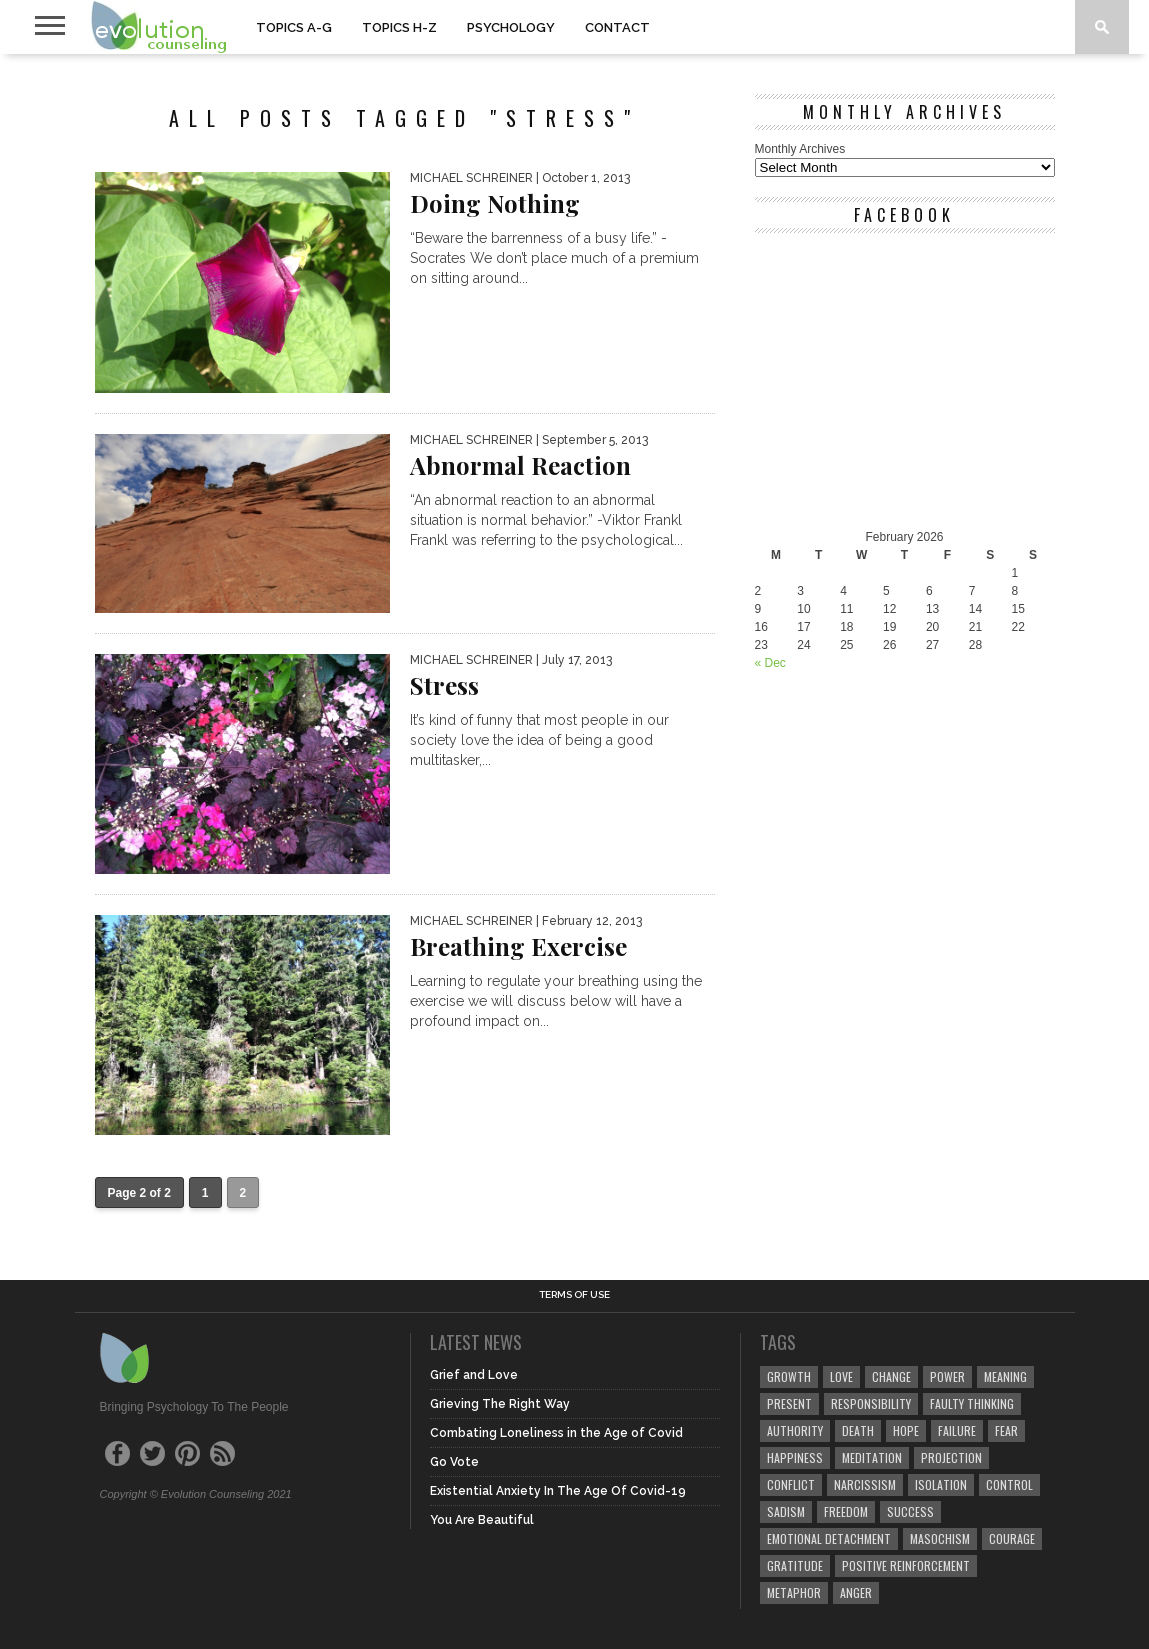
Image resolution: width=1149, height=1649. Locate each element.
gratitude (795, 1565)
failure (957, 1430)
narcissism (865, 1484)
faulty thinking (972, 1403)
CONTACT (617, 27)
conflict (791, 1484)
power (947, 1376)
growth (789, 1376)
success (910, 1511)
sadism (786, 1511)
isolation (941, 1484)
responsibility (871, 1403)
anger (856, 1592)
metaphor (794, 1592)
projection (951, 1457)
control (1009, 1484)
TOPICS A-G (294, 27)
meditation (872, 1457)
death (858, 1430)
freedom (846, 1511)
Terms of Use (574, 1295)
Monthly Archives (800, 149)
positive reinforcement (906, 1565)
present (789, 1403)
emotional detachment (829, 1538)
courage (1012, 1538)
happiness (795, 1457)
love (841, 1376)
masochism (940, 1538)
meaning (1005, 1376)
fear (1006, 1430)
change (891, 1376)
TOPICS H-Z (399, 27)
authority (795, 1430)
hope (906, 1430)
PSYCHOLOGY (511, 27)
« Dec (770, 663)
